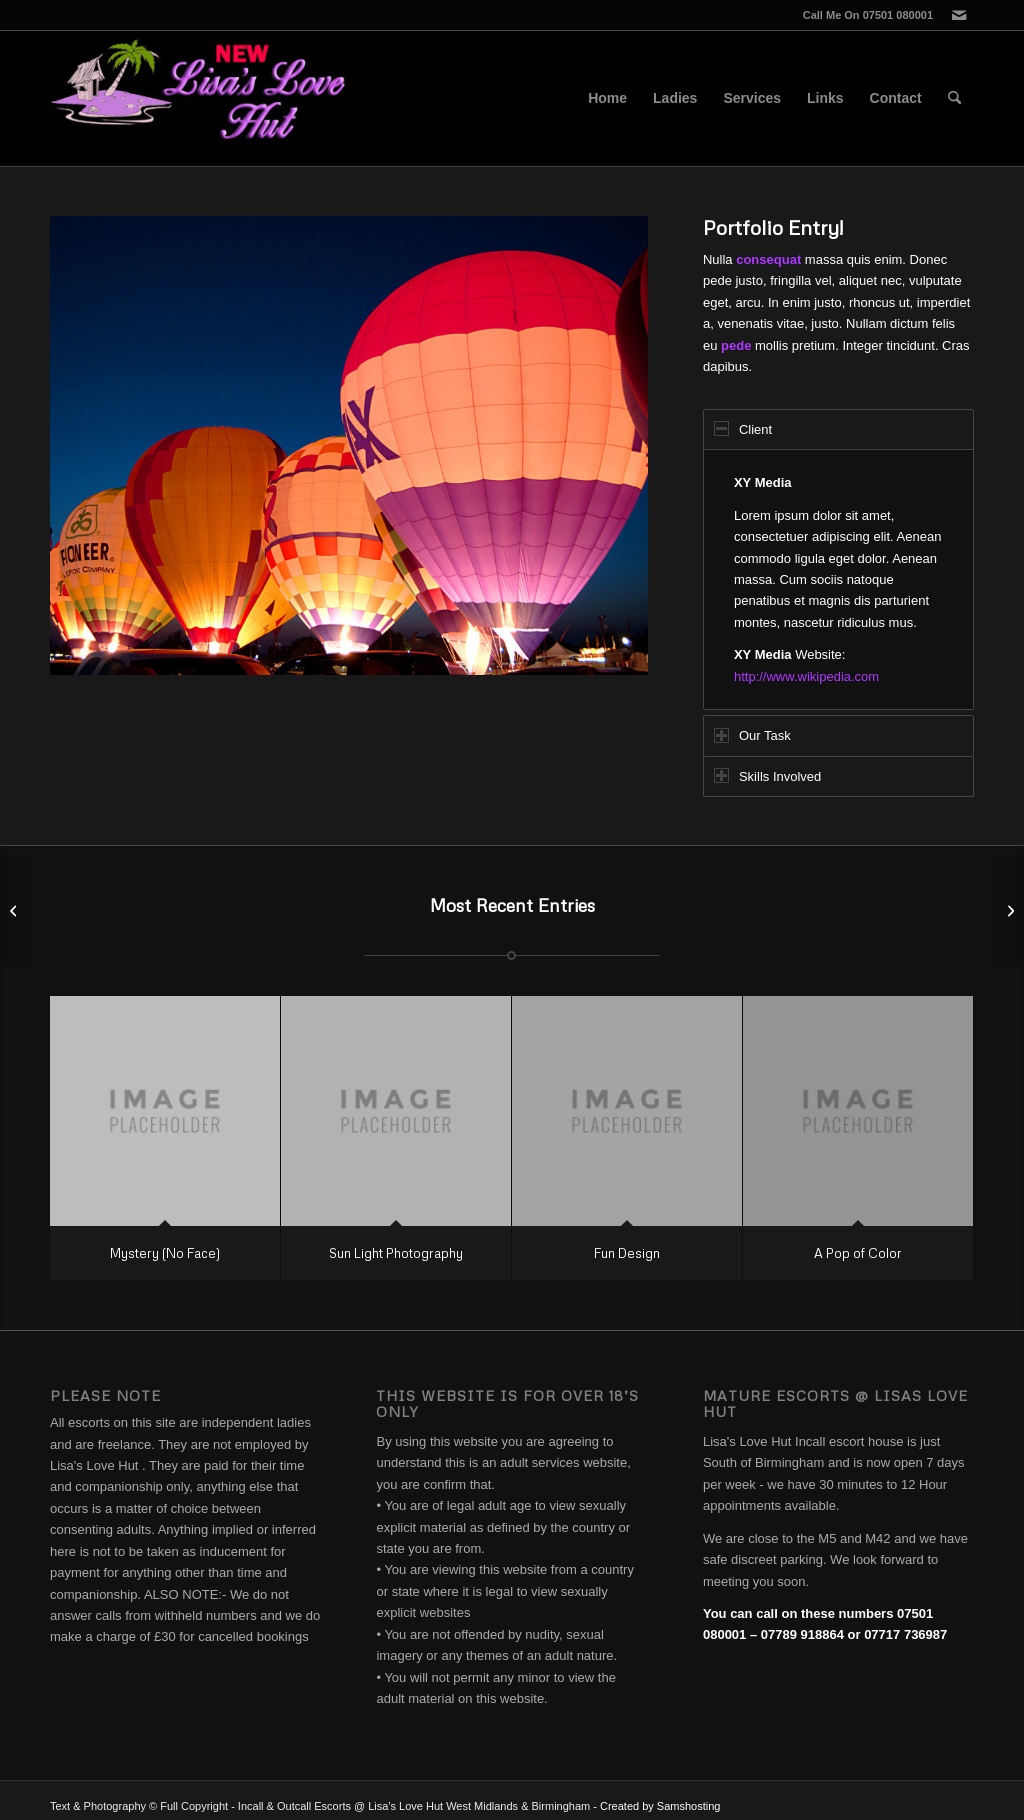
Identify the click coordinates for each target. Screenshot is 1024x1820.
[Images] (1008, 910)
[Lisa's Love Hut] (200, 98)
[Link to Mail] (959, 15)
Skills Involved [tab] (767, 775)
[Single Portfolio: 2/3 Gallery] (15, 910)
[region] (838, 579)
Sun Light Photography (396, 1253)
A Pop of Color (858, 1253)
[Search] (954, 98)
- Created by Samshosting (656, 1806)
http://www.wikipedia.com (806, 676)
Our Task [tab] (752, 735)
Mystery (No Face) (165, 1253)
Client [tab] (743, 428)
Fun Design (627, 1253)
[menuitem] (607, 98)
